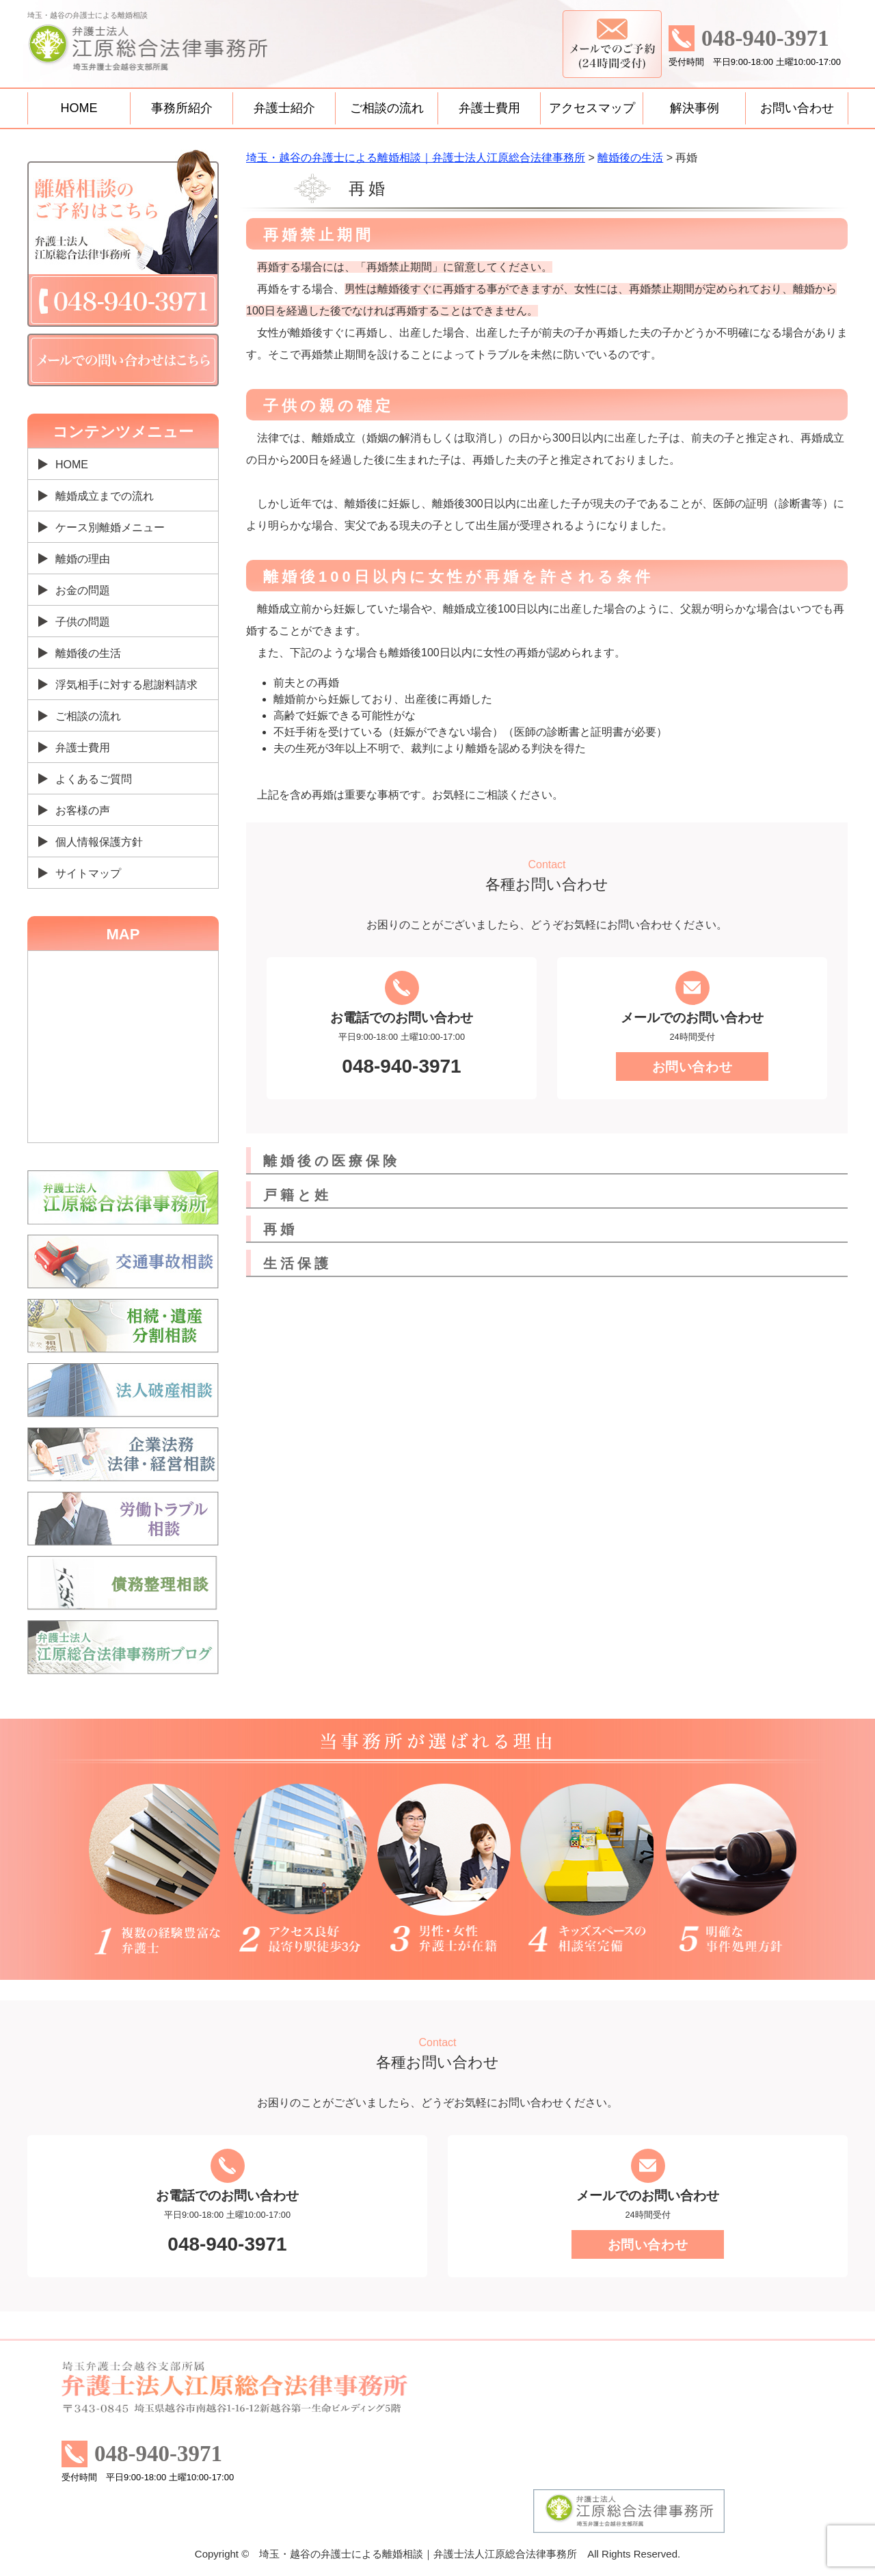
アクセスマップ (592, 108)
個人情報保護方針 (99, 842)
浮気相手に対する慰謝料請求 (126, 684)
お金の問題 (82, 590)
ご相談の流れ (387, 108)
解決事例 (694, 108)
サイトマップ (88, 873)
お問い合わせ (797, 108)
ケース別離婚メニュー (110, 527)
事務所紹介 (182, 108)
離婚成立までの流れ (104, 496)
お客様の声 (82, 810)
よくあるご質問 (93, 779)
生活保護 (297, 1263)
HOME (79, 108)
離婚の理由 (82, 559)
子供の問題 (82, 622)
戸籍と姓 (297, 1195)
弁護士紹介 (284, 108)
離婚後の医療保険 (331, 1160)
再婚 (280, 1229)
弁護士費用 (489, 108)
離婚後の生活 (88, 653)
